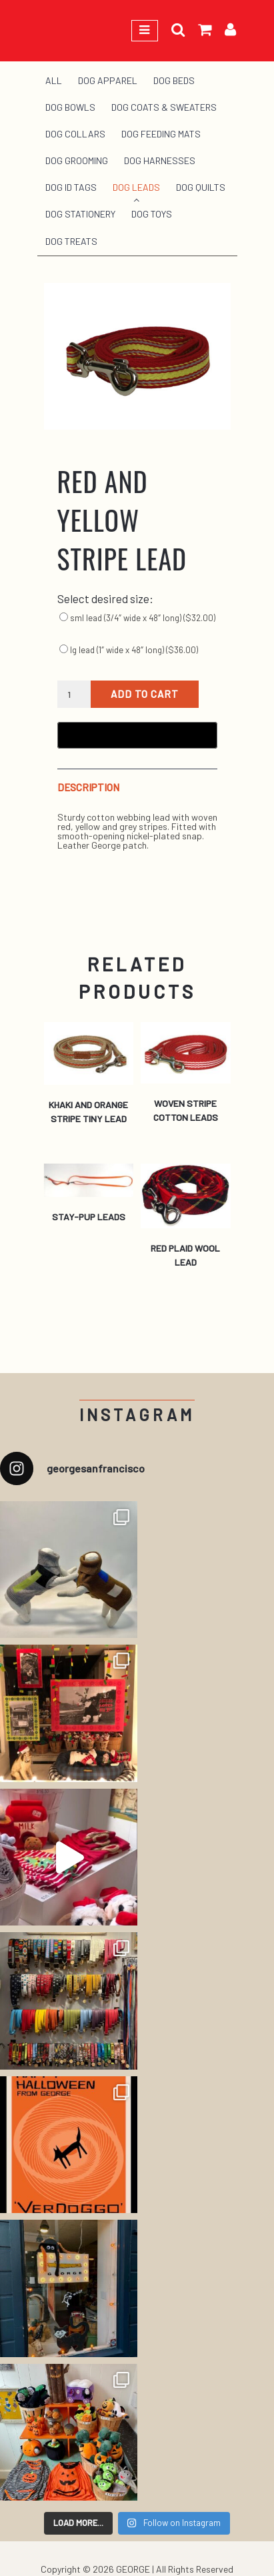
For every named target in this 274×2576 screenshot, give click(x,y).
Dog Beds (174, 80)
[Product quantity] (74, 695)
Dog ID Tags (71, 187)
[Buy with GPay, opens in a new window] (137, 735)
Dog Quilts (200, 187)
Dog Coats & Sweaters (164, 107)
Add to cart (145, 694)
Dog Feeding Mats (161, 133)
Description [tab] (88, 788)
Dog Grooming (76, 160)
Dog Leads (136, 187)
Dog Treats (71, 241)
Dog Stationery (80, 214)
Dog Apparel (107, 80)
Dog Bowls (70, 107)
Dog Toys (151, 214)
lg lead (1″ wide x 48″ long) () (128, 650)
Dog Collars (75, 133)
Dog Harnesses (159, 160)
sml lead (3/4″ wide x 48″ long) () (137, 617)
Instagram (137, 1414)
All (53, 80)
